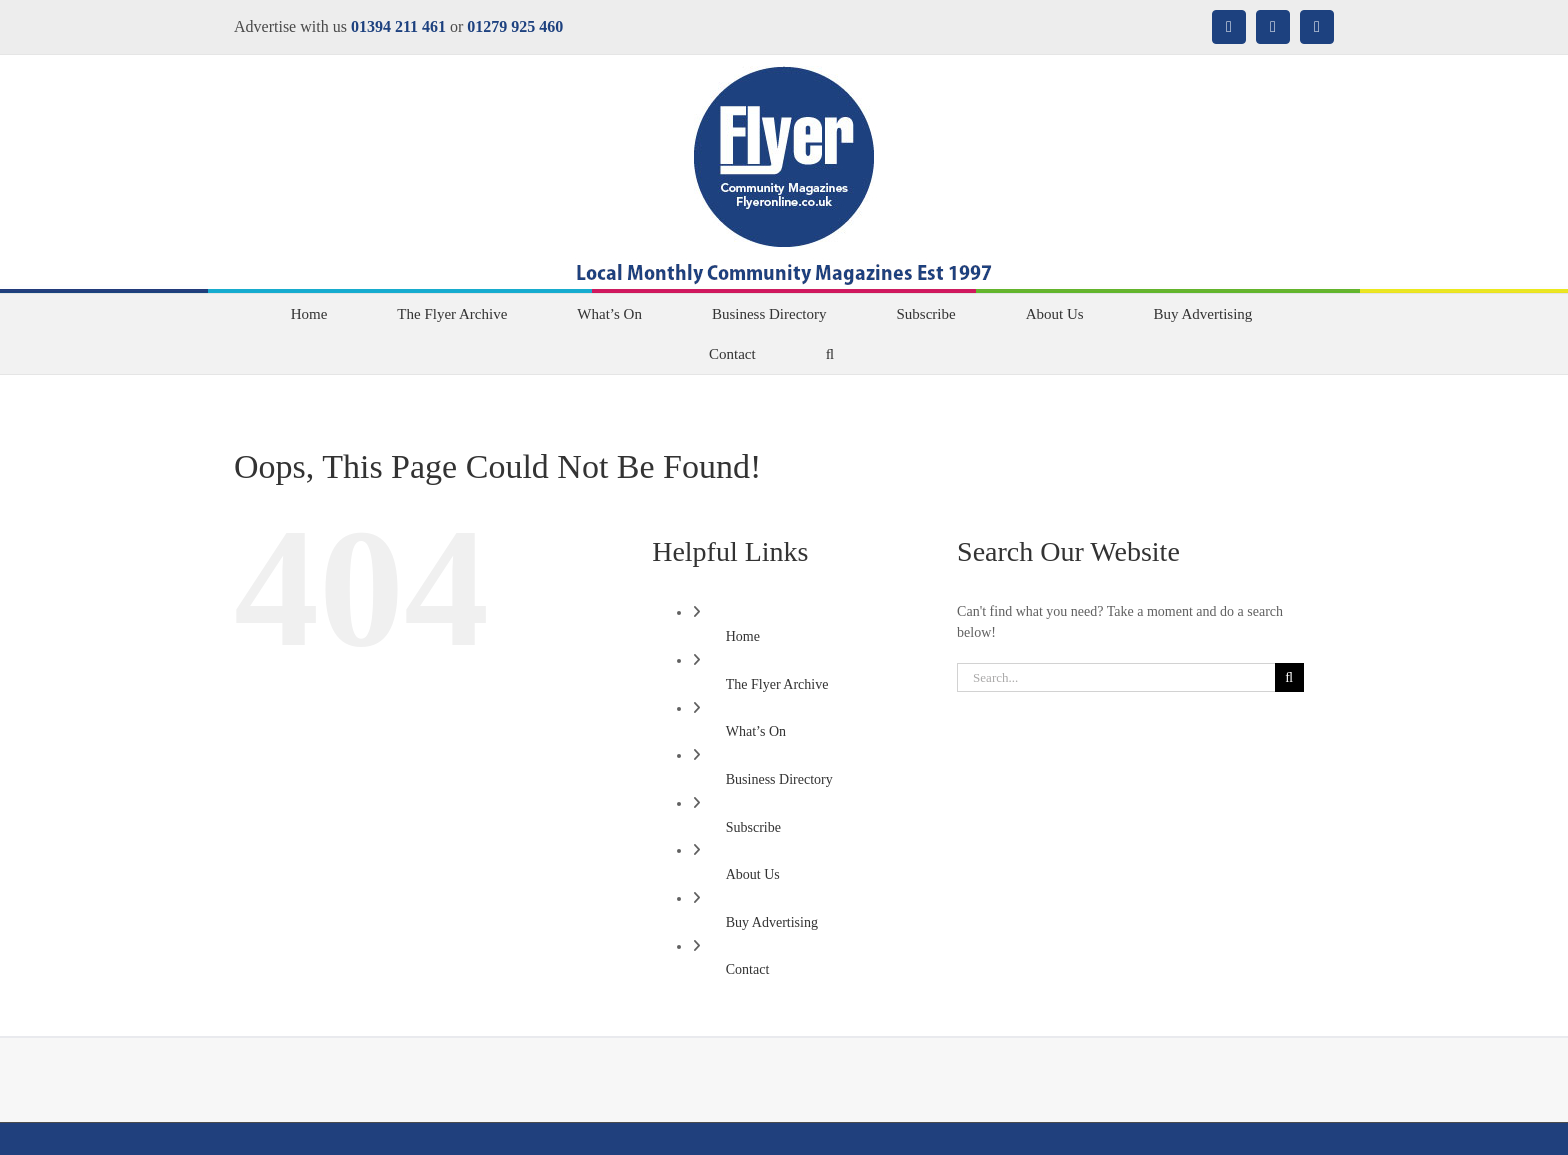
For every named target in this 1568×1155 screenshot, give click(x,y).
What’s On (756, 731)
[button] (829, 354)
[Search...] (1116, 677)
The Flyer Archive (777, 684)
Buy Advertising (772, 922)
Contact (748, 969)
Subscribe (753, 827)
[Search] (1289, 677)
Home (743, 636)
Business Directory (779, 779)
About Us (753, 874)
